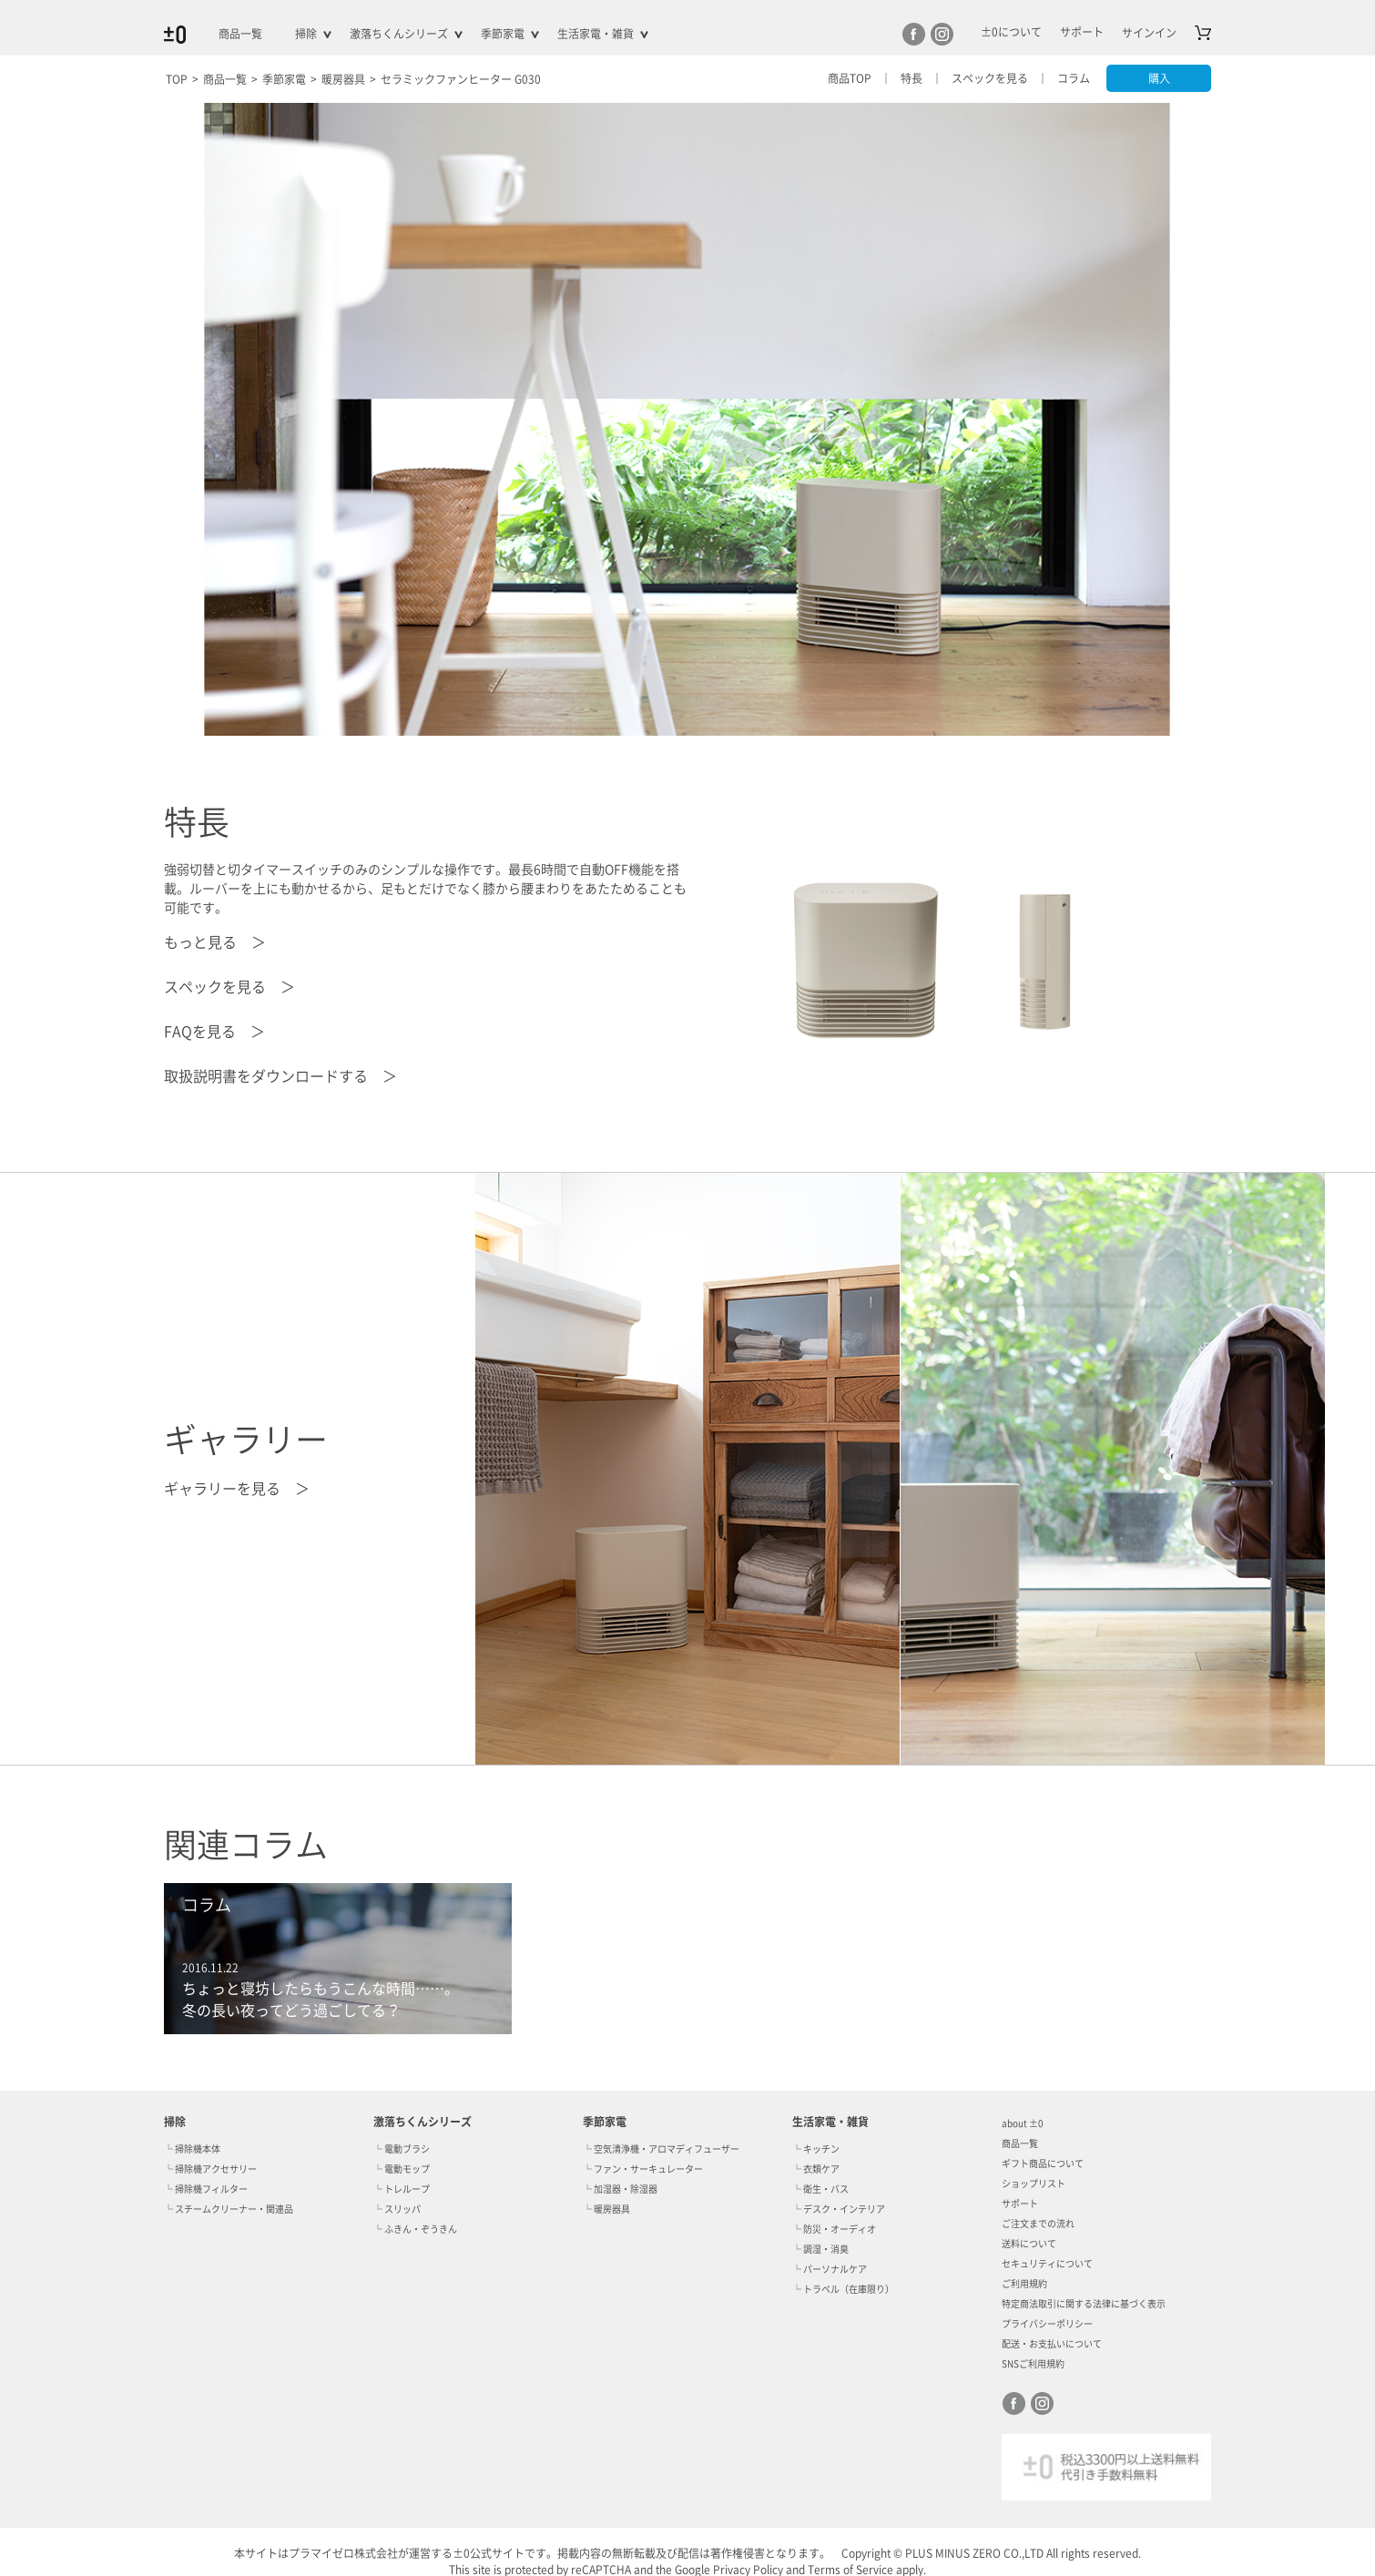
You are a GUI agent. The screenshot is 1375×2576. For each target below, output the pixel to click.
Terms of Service (850, 2569)
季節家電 (503, 33)
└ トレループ (401, 2189)
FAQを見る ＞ (214, 1031)
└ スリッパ (397, 2209)
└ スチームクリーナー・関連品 (228, 2209)
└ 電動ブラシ (401, 2148)
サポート (1020, 2203)
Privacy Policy (748, 2569)
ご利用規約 (1024, 2283)
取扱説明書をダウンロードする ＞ (280, 1076)
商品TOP (849, 78)
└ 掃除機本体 (192, 2148)
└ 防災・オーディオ (834, 2229)
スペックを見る (989, 78)
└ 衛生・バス (820, 2189)
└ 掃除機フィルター (206, 2189)
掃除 (306, 33)
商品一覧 (240, 33)
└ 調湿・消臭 (820, 2249)
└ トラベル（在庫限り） (843, 2289)
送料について (1029, 2243)
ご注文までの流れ (1038, 2223)
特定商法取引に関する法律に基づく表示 (1084, 2303)
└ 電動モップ (401, 2169)
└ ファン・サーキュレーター (643, 2169)
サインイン (1149, 32)
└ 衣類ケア (816, 2169)
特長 (911, 78)
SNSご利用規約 (1033, 2363)
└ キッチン (816, 2148)
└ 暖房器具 (606, 2209)
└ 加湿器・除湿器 (620, 2189)
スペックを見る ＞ (229, 987)
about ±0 (1022, 2123)
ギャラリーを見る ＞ (237, 1488)
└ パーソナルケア (829, 2269)
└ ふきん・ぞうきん (415, 2229)
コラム (1072, 78)
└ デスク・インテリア (838, 2209)
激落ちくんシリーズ (399, 33)
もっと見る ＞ (215, 942)
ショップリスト (1033, 2183)
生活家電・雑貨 (595, 33)
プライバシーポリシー (1047, 2323)
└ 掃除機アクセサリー (210, 2169)
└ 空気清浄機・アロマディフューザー (661, 2148)
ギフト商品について (1043, 2163)
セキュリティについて (1047, 2263)
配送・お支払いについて (1052, 2343)
